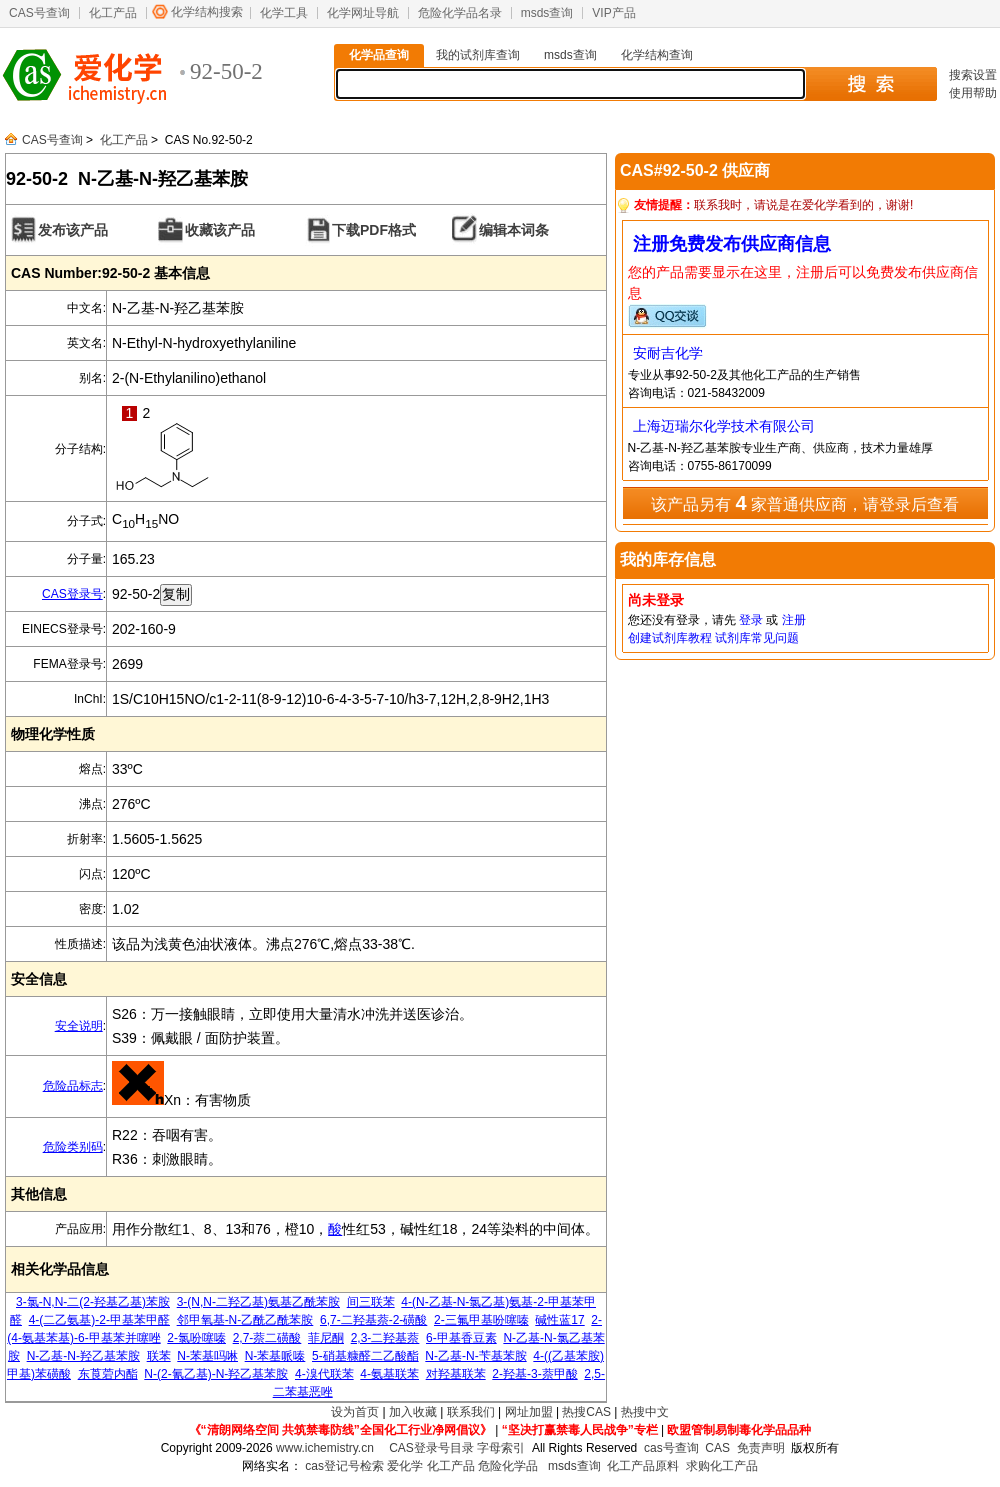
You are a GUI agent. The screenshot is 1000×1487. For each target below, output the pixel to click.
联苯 (159, 1356)
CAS (717, 1448)
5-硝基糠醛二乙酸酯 (365, 1356)
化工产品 (113, 13)
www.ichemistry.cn (325, 1448)
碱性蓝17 (559, 1320)
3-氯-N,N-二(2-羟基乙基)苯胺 (93, 1302)
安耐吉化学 (668, 353)
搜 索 (870, 84)
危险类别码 (73, 1147)
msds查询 (547, 13)
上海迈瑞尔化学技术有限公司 (724, 426)
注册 (794, 620)
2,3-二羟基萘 (385, 1338)
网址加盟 (529, 1412)
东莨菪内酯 (108, 1374)
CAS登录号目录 (431, 1448)
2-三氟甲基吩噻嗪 (481, 1320)
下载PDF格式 (374, 230)
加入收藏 (413, 1412)
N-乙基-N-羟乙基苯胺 (83, 1356)
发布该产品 (73, 230)
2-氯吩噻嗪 (196, 1338)
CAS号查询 (39, 13)
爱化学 (405, 1466)
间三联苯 (371, 1302)
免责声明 (761, 1448)
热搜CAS (586, 1412)
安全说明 (79, 1026)
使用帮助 (973, 93)
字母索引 (501, 1448)
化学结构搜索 (207, 12)
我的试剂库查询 (478, 55)
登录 (751, 620)
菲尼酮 (326, 1338)
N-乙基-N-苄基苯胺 (475, 1356)
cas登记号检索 (344, 1466)
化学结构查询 (657, 55)
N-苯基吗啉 (207, 1356)
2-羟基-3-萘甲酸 (534, 1374)
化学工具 (284, 13)
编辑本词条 (514, 230)
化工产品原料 (643, 1466)
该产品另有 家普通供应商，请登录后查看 (805, 503)
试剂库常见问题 (757, 638)
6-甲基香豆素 (461, 1338)
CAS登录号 (72, 594)
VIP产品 (613, 13)
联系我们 (471, 1412)
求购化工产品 (722, 1466)
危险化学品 (508, 1466)
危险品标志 (73, 1086)
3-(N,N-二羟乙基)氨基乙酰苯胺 (258, 1302)
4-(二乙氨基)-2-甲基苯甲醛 (99, 1320)
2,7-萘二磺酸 (267, 1338)
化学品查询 (379, 55)
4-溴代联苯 (324, 1374)
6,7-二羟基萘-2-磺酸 (373, 1320)
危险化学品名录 (460, 13)
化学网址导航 (363, 13)
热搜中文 (645, 1412)
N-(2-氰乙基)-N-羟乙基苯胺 (216, 1374)
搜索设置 (973, 75)
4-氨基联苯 (389, 1374)
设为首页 (355, 1412)
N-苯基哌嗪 (275, 1356)
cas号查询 (671, 1448)
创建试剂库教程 (670, 638)
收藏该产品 (220, 230)
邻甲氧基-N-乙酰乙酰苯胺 (245, 1320)
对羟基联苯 (456, 1374)
